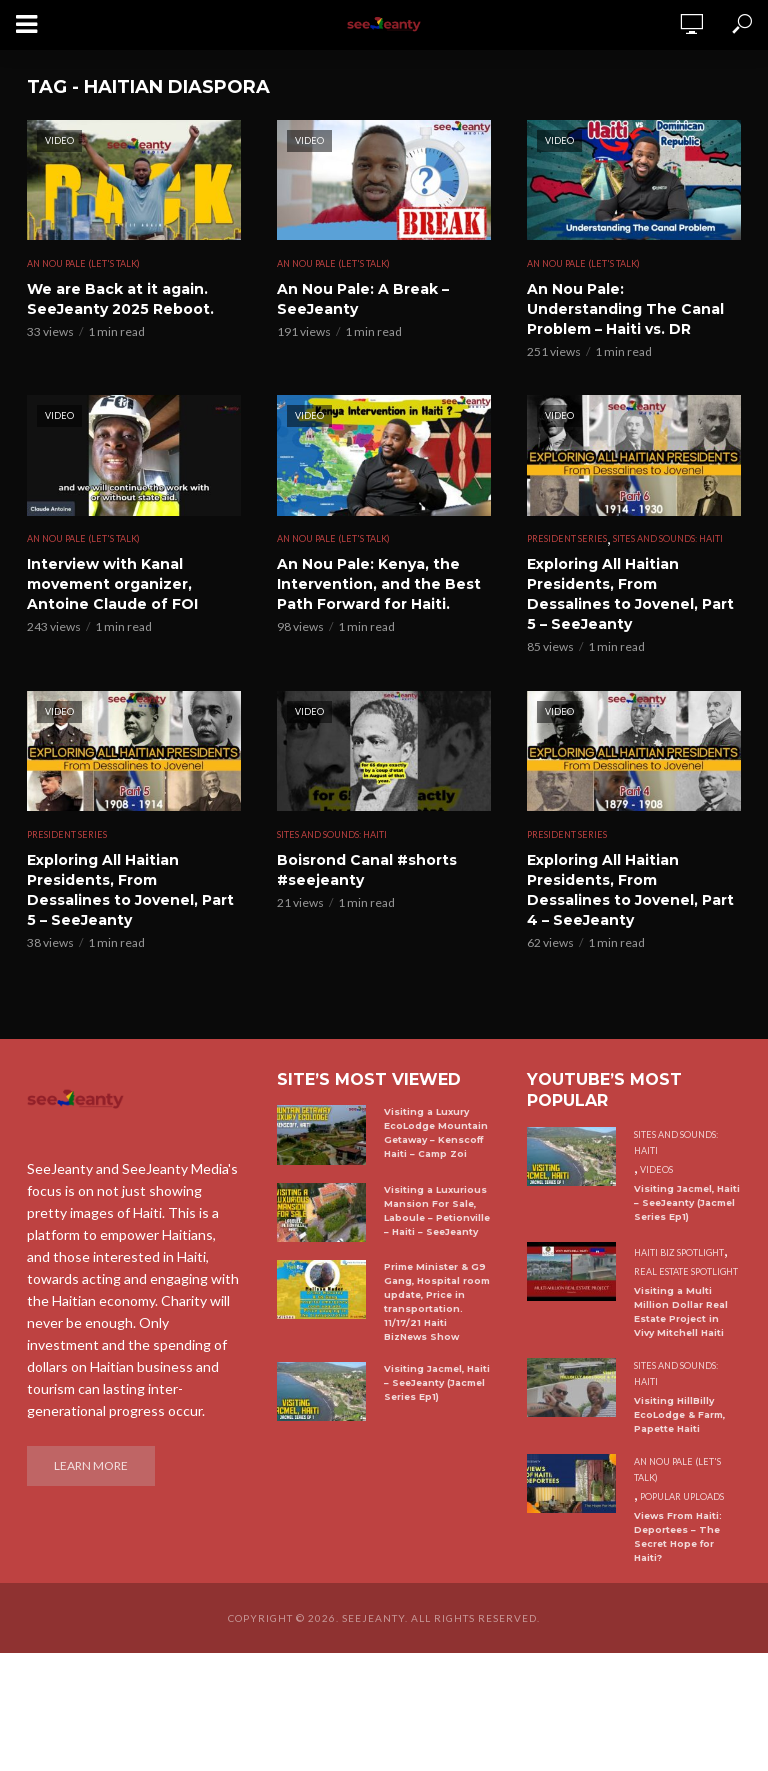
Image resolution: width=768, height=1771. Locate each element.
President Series (567, 538)
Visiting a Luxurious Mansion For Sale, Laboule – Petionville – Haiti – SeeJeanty (437, 1210)
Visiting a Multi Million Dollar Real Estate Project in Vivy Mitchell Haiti (681, 1311)
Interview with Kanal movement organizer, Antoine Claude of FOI (112, 584)
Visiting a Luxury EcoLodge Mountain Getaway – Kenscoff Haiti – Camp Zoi (436, 1132)
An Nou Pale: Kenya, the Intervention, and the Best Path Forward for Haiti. (379, 584)
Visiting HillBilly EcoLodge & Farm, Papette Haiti (679, 1414)
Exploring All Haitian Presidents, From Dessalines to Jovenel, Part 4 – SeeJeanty (630, 890)
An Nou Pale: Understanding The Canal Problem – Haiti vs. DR (625, 309)
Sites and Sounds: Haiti (668, 538)
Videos (656, 1169)
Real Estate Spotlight (686, 1271)
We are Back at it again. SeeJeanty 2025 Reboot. (120, 299)
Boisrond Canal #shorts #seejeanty (367, 870)
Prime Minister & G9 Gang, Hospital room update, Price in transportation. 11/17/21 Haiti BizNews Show (437, 1301)
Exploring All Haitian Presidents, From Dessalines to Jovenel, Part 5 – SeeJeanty (630, 594)
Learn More (91, 1465)
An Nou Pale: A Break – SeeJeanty (363, 299)
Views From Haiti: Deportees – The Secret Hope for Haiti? (678, 1536)
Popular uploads (682, 1496)
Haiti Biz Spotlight (679, 1252)
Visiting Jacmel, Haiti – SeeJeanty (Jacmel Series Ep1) (437, 1382)
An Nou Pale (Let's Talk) (83, 263)
